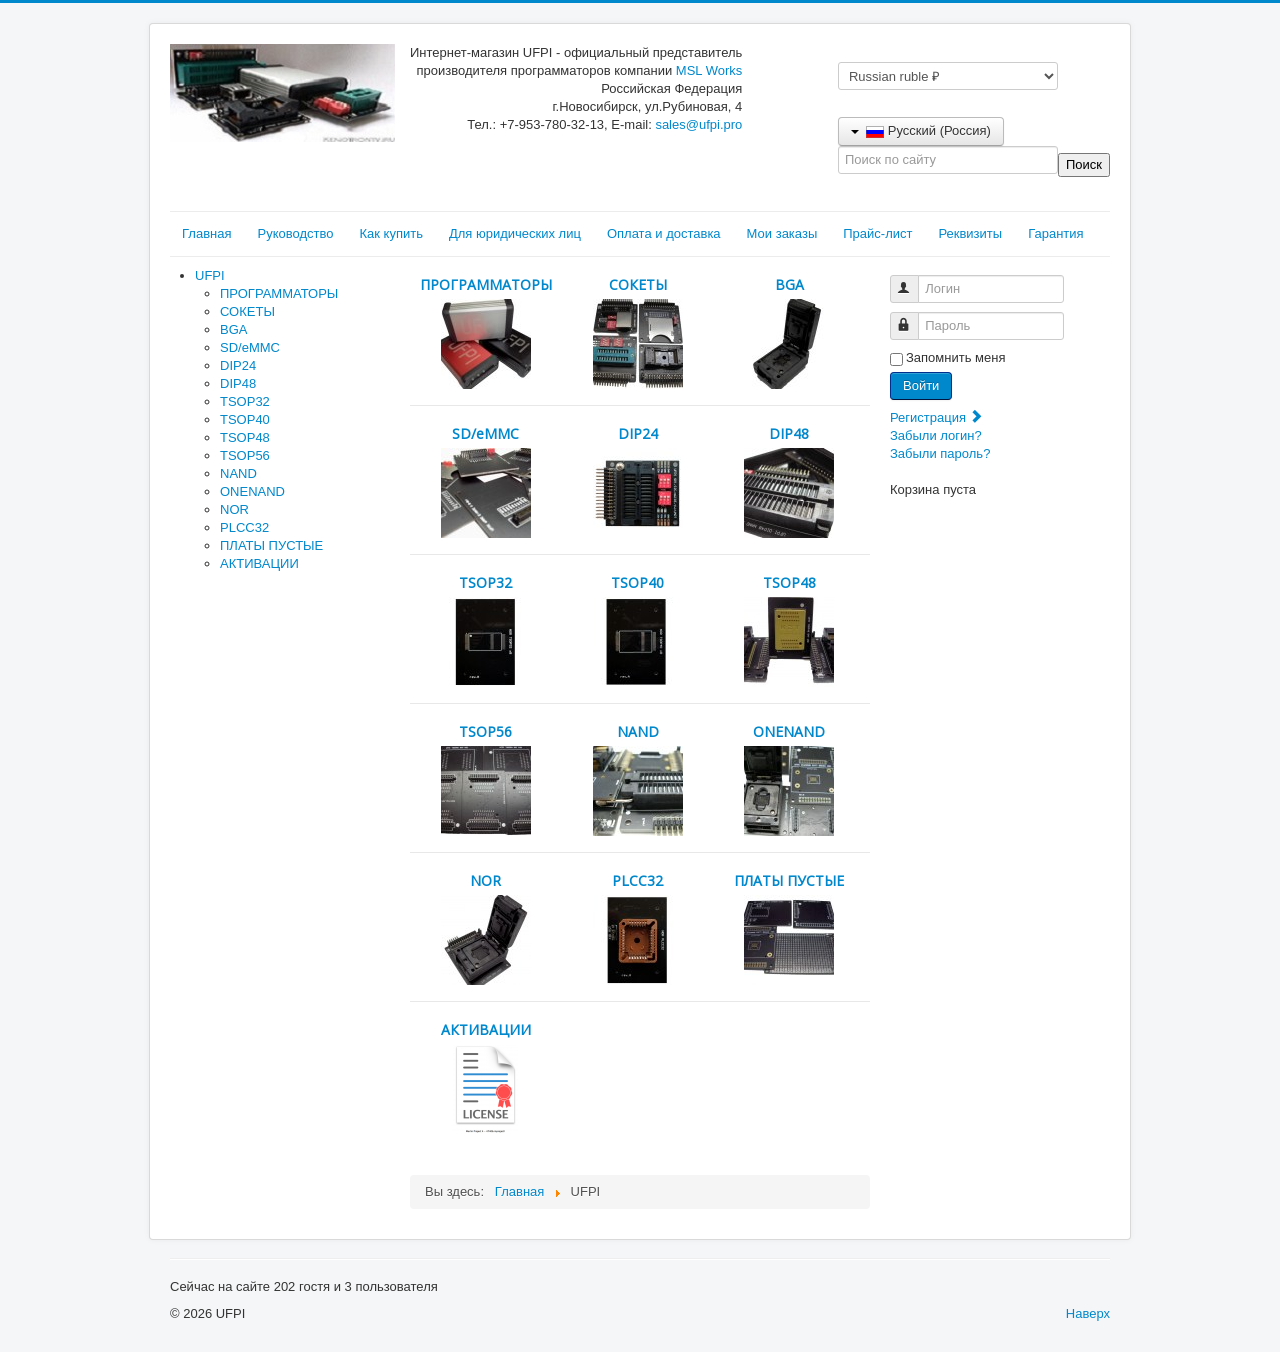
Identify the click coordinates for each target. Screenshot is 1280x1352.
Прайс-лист (877, 233)
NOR (234, 509)
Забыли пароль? (940, 453)
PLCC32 (244, 527)
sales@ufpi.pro (698, 124)
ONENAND (252, 491)
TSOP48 (245, 437)
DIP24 (238, 365)
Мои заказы (782, 233)
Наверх (1088, 1313)
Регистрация (937, 417)
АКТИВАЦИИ (259, 563)
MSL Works (709, 70)
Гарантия (1055, 233)
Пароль (913, 317)
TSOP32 (245, 401)
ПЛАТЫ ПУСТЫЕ (271, 545)
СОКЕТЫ (247, 311)
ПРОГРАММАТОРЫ (279, 293)
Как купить (390, 233)
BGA (233, 329)
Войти (921, 385)
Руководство (295, 233)
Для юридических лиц (515, 233)
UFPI (210, 275)
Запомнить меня (955, 357)
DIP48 (238, 383)
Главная (206, 233)
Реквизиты (970, 233)
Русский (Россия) (921, 130)
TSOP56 (245, 455)
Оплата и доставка (664, 233)
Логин (913, 280)
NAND (238, 473)
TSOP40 (245, 419)
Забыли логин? (936, 435)
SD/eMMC (250, 347)
